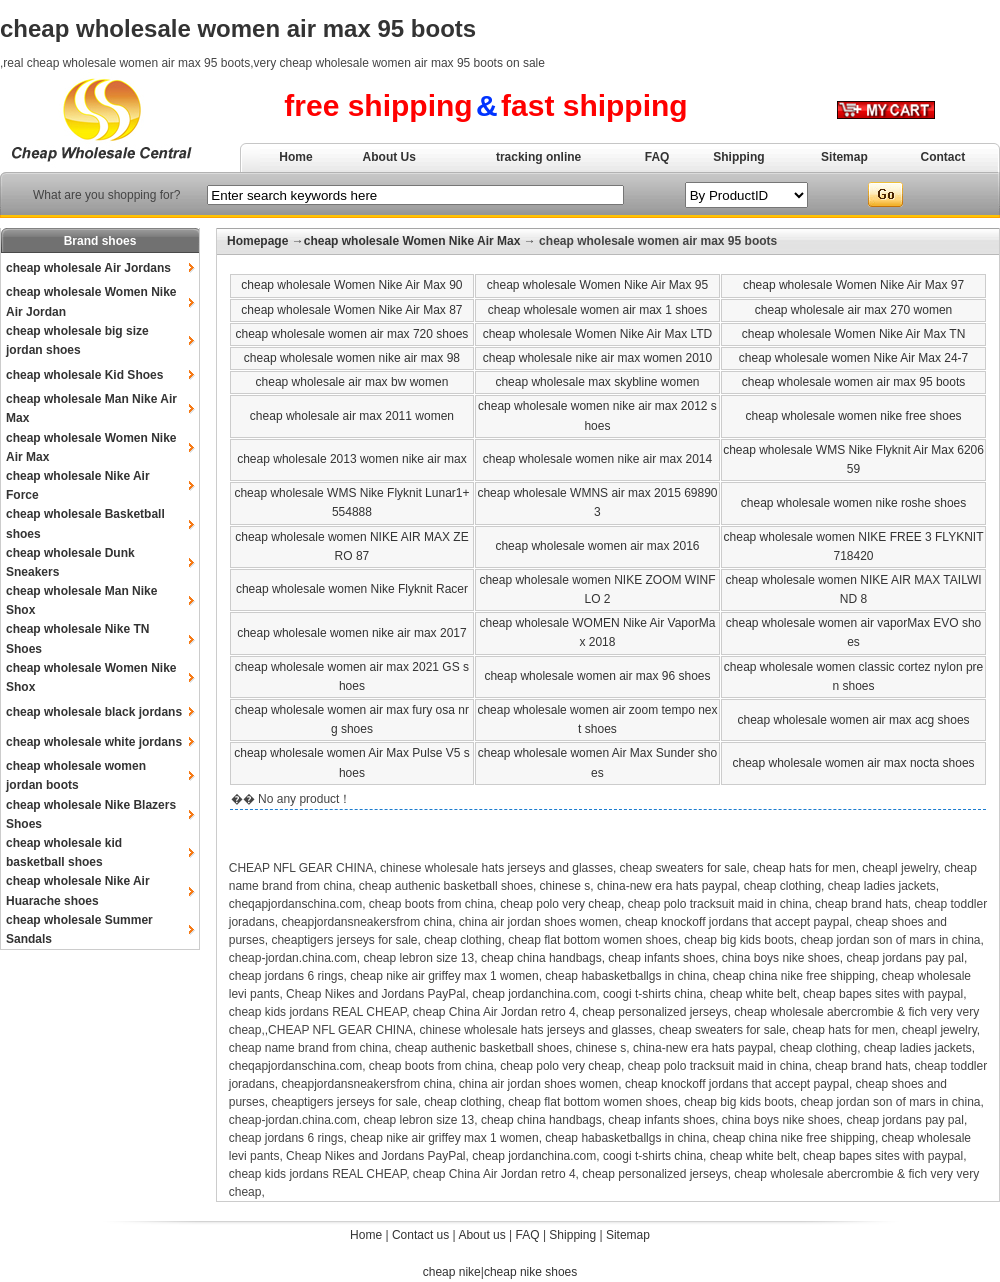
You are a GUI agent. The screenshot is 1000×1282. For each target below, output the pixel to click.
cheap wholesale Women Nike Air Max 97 (853, 285)
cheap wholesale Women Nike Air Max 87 (351, 310)
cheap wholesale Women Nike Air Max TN (854, 334)
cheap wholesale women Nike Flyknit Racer (352, 589)
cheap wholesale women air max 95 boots (853, 382)
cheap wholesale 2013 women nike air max (351, 459)
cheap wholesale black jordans (94, 712)
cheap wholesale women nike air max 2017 (351, 633)
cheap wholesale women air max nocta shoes (853, 763)
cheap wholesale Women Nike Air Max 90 (351, 285)
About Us (389, 157)
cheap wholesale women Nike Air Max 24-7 (853, 358)
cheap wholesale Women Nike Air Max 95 (597, 285)
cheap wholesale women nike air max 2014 (597, 459)
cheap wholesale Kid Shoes (84, 375)
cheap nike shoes (530, 1272)
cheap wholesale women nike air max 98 (352, 358)
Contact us (420, 1235)
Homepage (257, 241)
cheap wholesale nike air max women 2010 (597, 358)
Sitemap (844, 157)
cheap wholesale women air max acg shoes (853, 720)
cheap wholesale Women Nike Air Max (412, 241)
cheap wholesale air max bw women (352, 382)
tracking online (538, 157)
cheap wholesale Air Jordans (88, 268)
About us (481, 1235)
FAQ (657, 157)
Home (295, 157)
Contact (943, 157)
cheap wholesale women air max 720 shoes (352, 334)
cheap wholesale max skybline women (597, 382)
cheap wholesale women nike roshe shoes (853, 503)
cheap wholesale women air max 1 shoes (597, 310)
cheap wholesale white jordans (94, 742)
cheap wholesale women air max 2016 (597, 546)
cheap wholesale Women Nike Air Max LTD (598, 334)
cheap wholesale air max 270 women (853, 310)
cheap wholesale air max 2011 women (352, 416)
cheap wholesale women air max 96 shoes (597, 676)
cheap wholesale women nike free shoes (853, 416)
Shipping (738, 157)
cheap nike (452, 1272)
